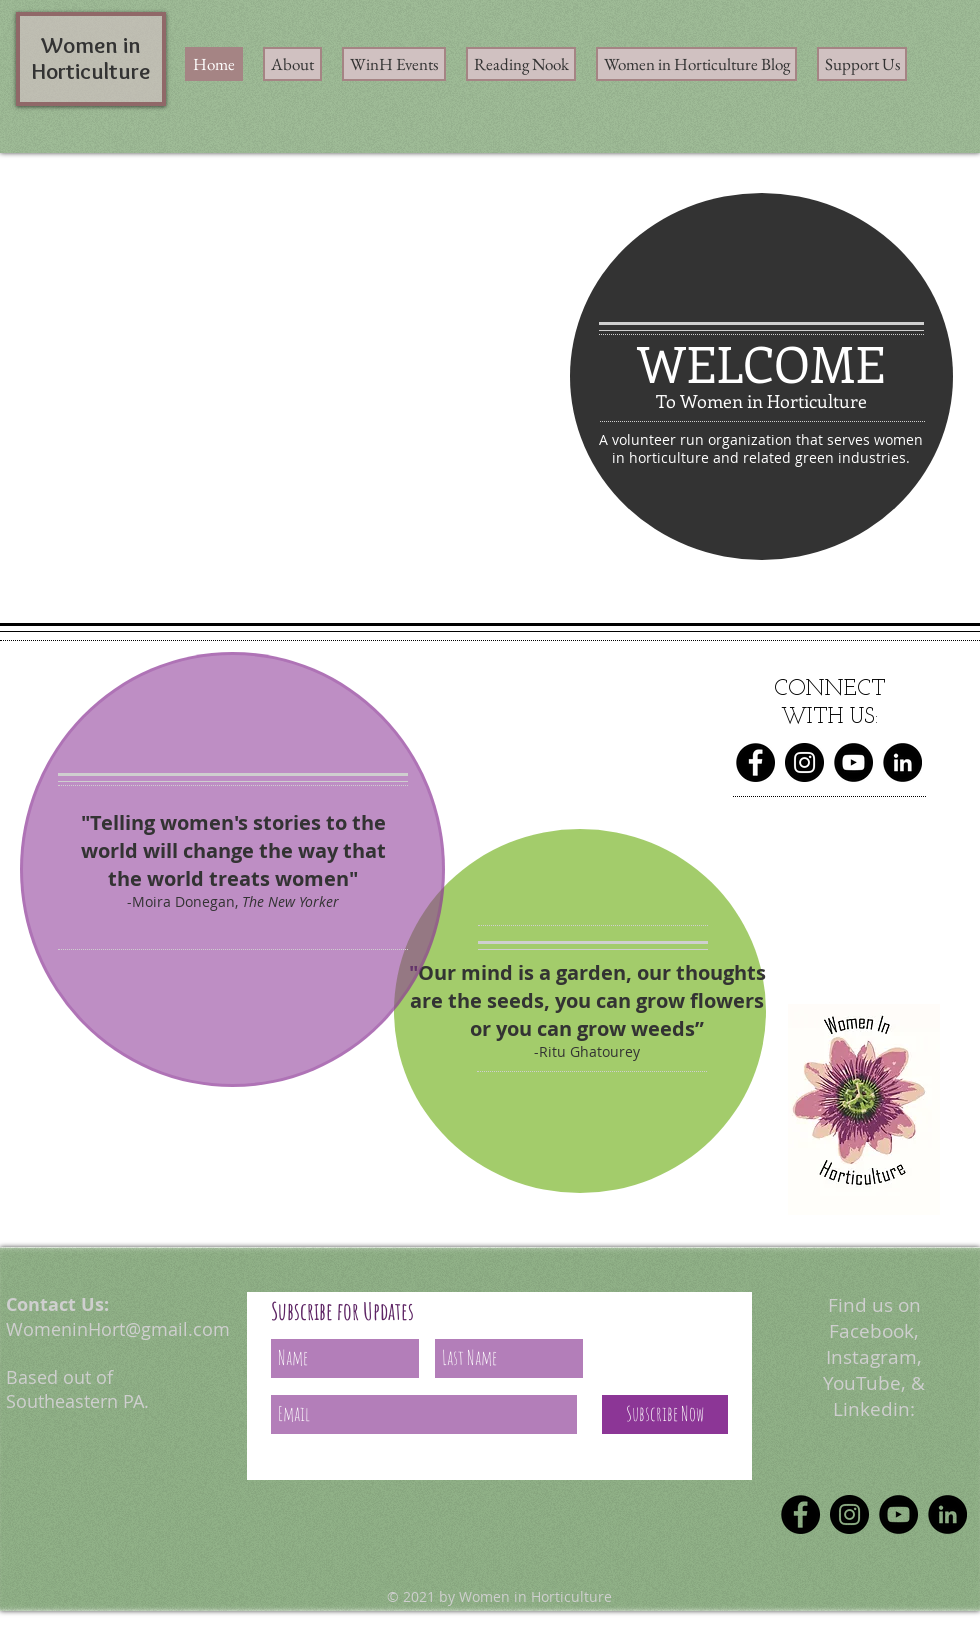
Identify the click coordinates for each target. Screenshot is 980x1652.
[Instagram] (804, 762)
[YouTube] (853, 762)
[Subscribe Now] (665, 1414)
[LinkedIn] (902, 762)
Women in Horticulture (91, 58)
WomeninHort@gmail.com (118, 1329)
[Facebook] (755, 762)
